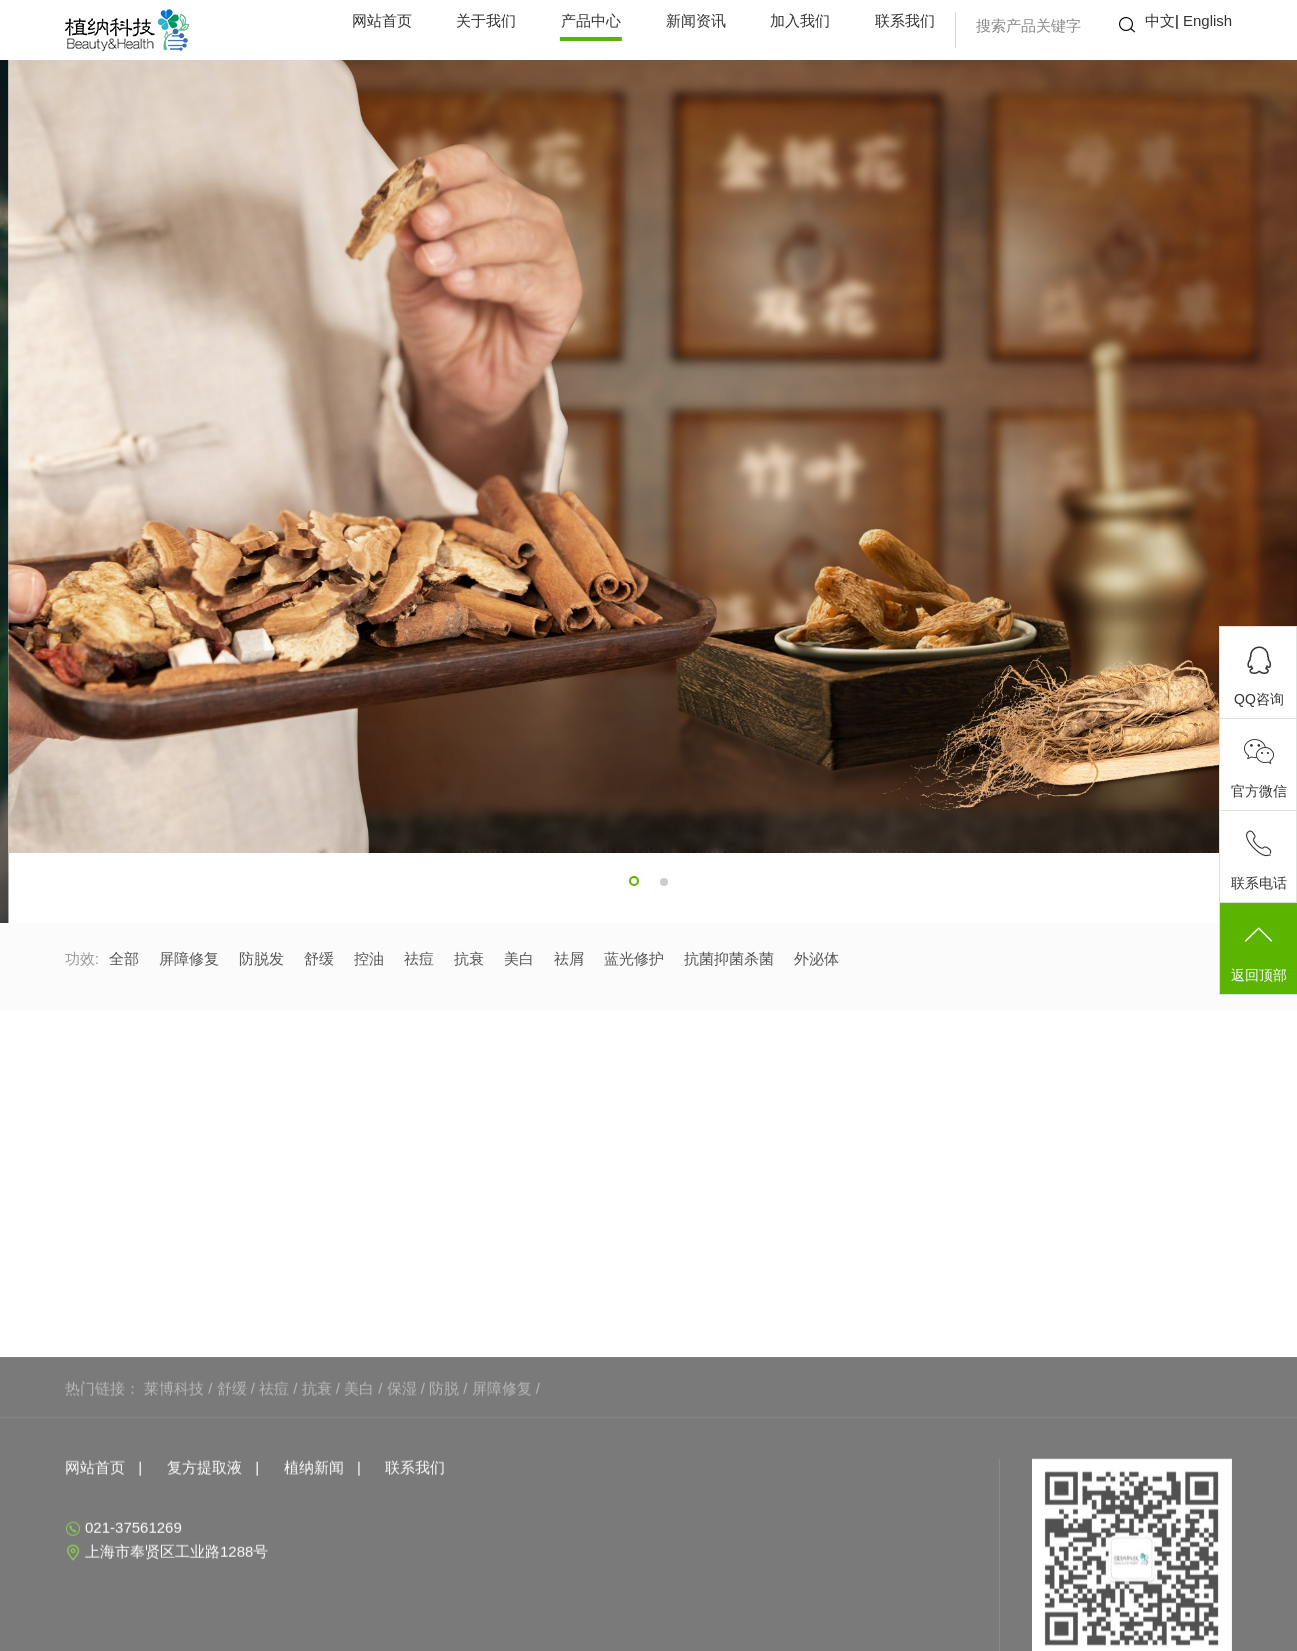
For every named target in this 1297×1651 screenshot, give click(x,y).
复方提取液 (204, 1554)
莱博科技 (174, 1475)
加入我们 (800, 20)
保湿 (402, 1475)
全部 (124, 958)
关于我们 (486, 20)
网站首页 (382, 20)
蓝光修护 (634, 958)
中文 (1160, 20)
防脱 (444, 1475)
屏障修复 (189, 958)
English (1207, 20)
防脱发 (261, 958)
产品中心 (591, 20)
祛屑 (569, 958)
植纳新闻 (314, 1554)
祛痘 (419, 958)
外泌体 (816, 958)
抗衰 (469, 958)
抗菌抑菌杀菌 (729, 958)
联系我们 (905, 20)
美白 (519, 958)
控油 (369, 958)
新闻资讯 (696, 20)
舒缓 (319, 958)
